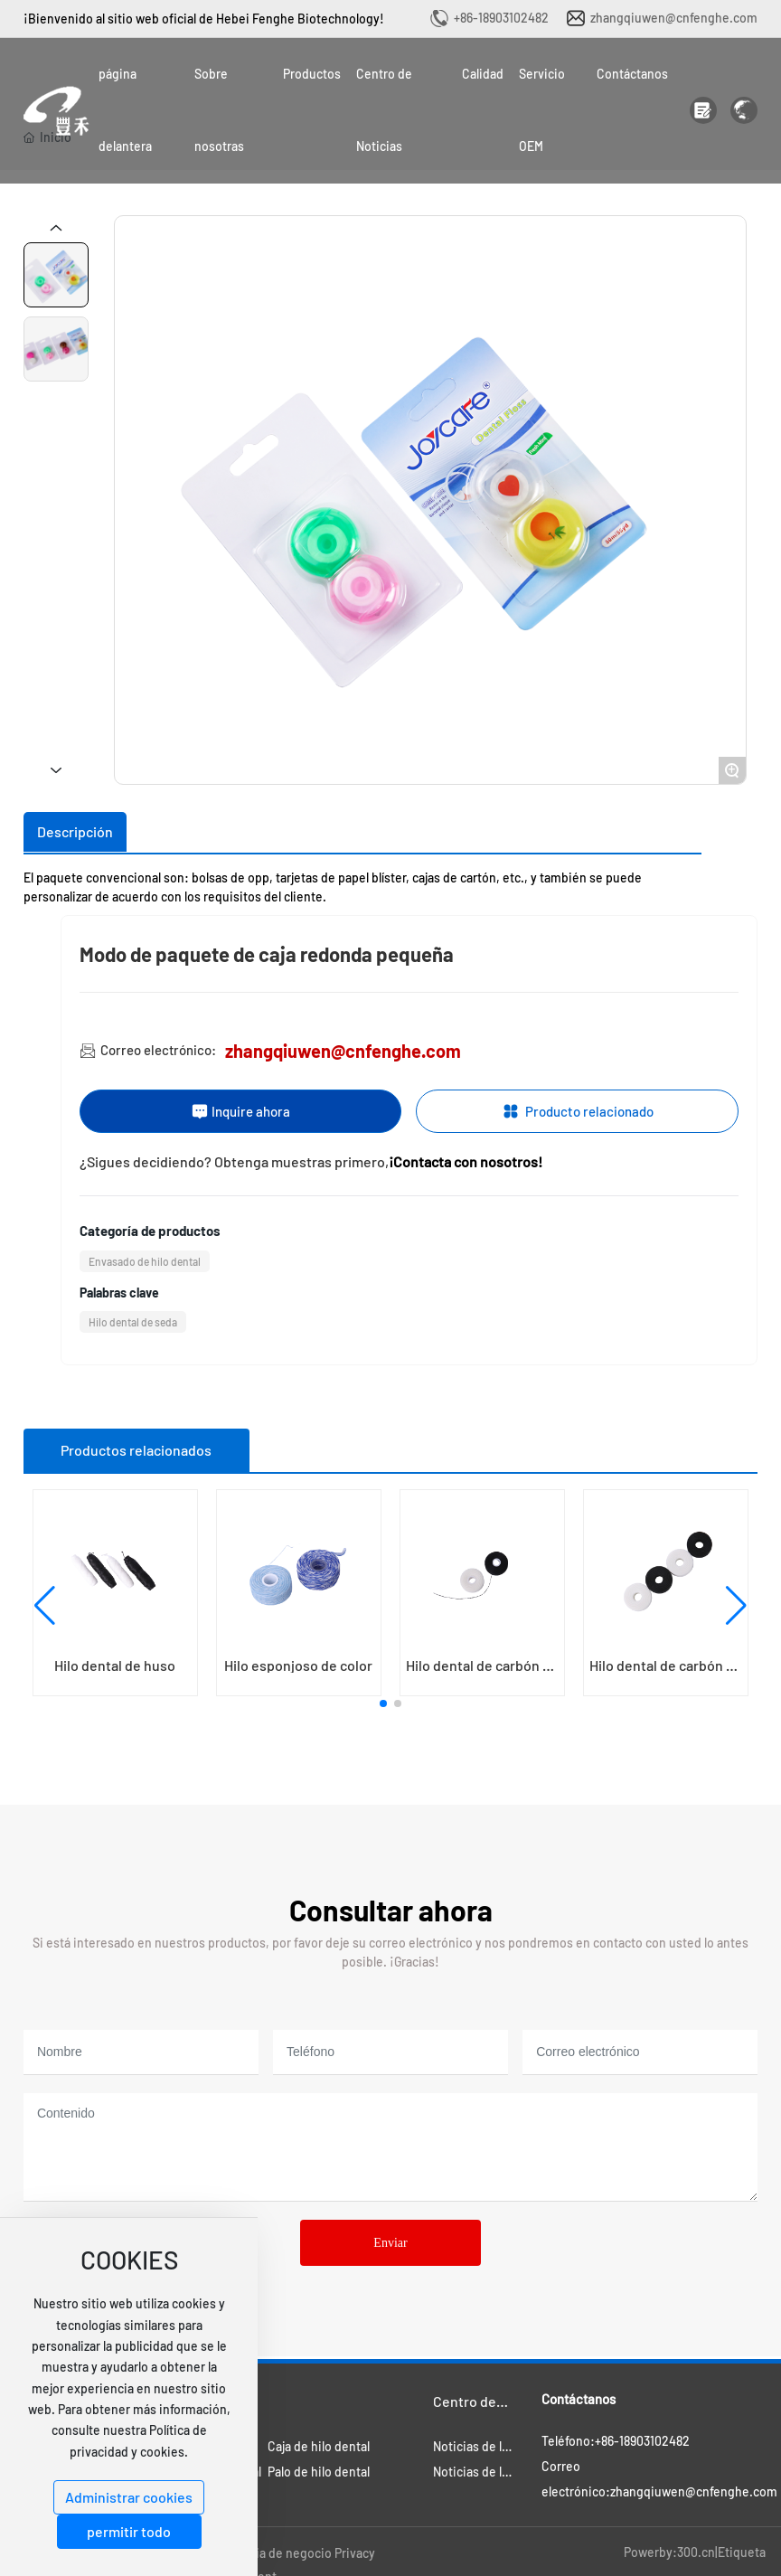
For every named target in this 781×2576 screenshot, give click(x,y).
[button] (383, 1703)
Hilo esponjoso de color (298, 1665)
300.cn (696, 2552)
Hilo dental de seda (133, 1322)
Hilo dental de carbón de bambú (482, 1672)
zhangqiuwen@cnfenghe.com (673, 17)
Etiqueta (742, 2552)
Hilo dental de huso (114, 1665)
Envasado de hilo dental (145, 1261)
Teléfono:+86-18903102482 (615, 2441)
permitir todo (129, 2531)
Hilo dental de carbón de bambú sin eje (665, 1672)
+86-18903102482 (501, 17)
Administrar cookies (129, 2496)
